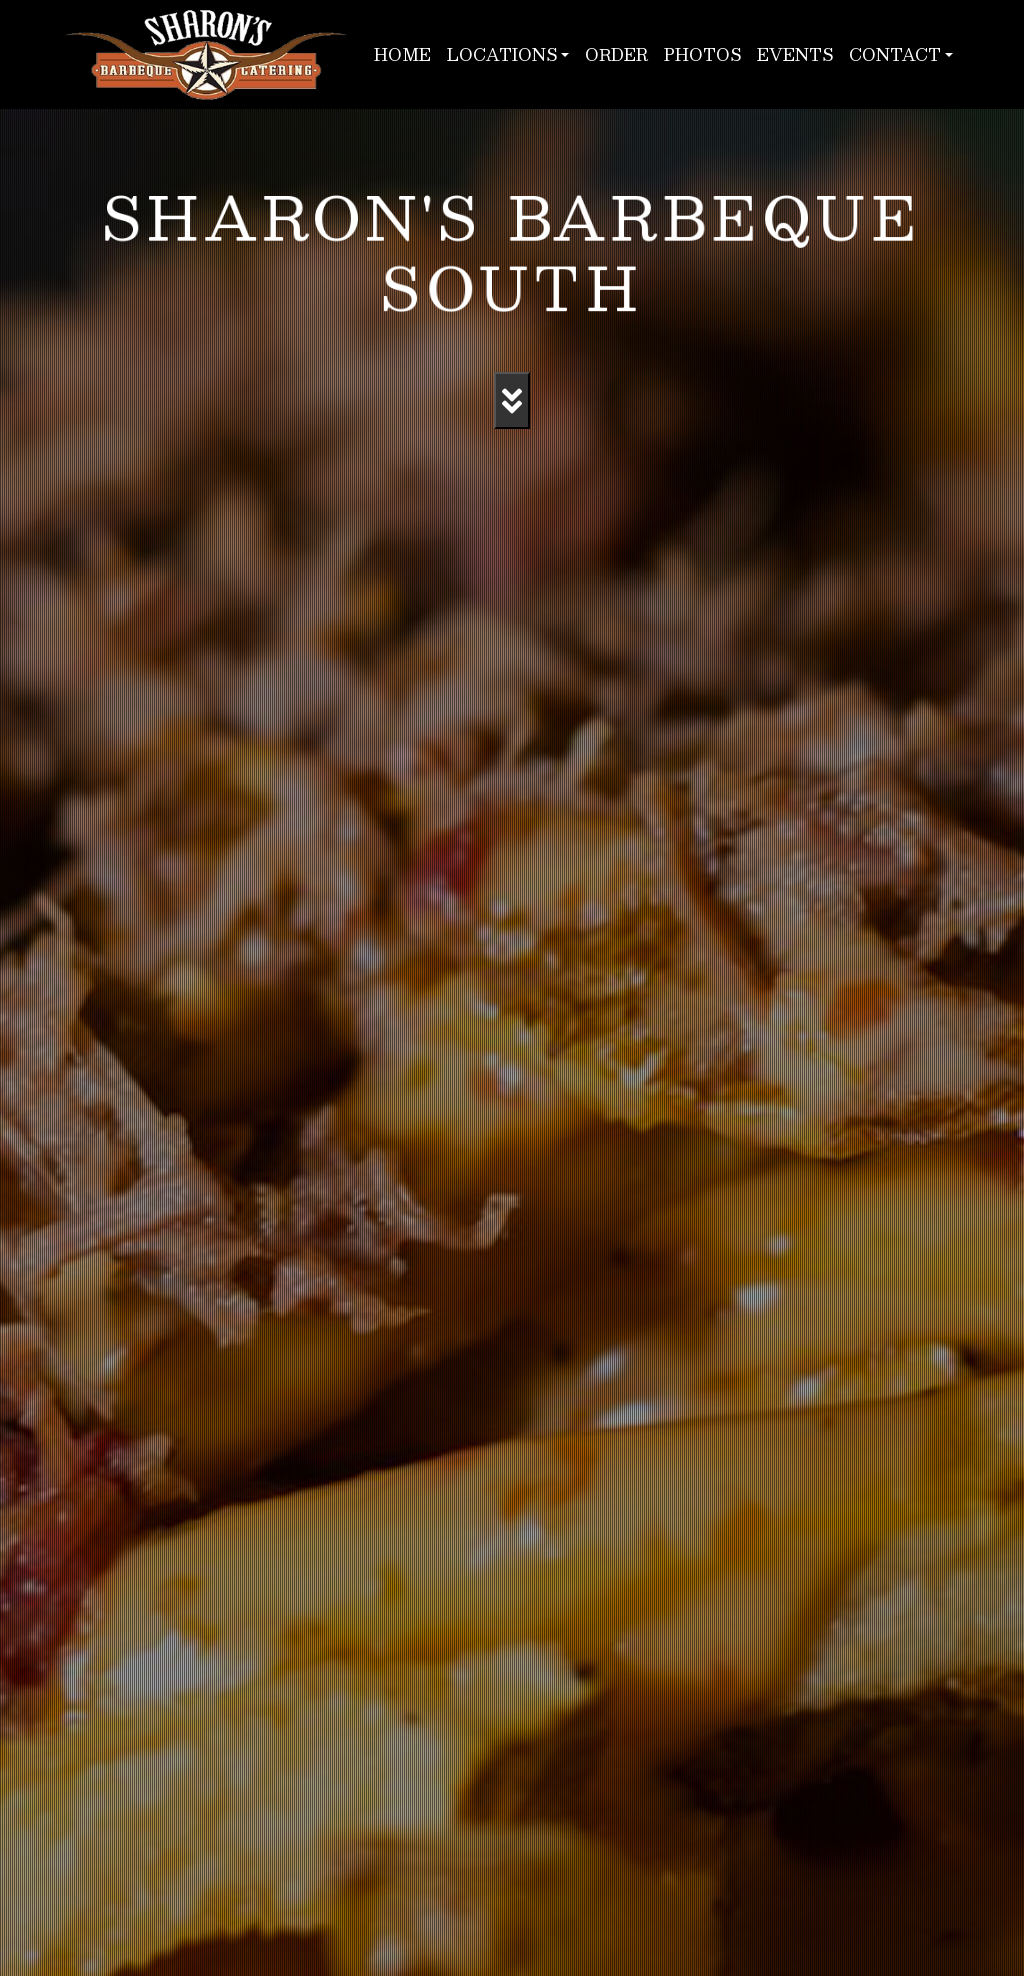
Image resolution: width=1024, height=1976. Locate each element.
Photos (702, 54)
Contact (895, 54)
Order (616, 54)
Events (795, 54)
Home (402, 54)
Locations (502, 54)
